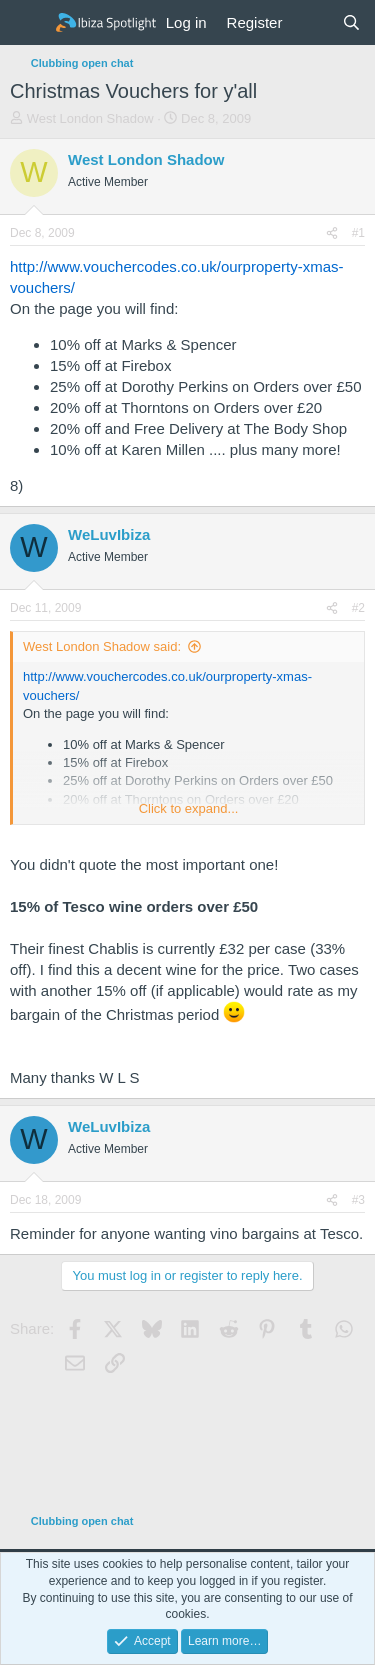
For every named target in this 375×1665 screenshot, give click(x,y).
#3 (358, 1200)
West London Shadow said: (102, 646)
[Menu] (27, 23)
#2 (358, 608)
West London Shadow (90, 118)
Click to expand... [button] (189, 808)
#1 (358, 233)
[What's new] (311, 22)
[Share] (332, 233)
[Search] (351, 22)
